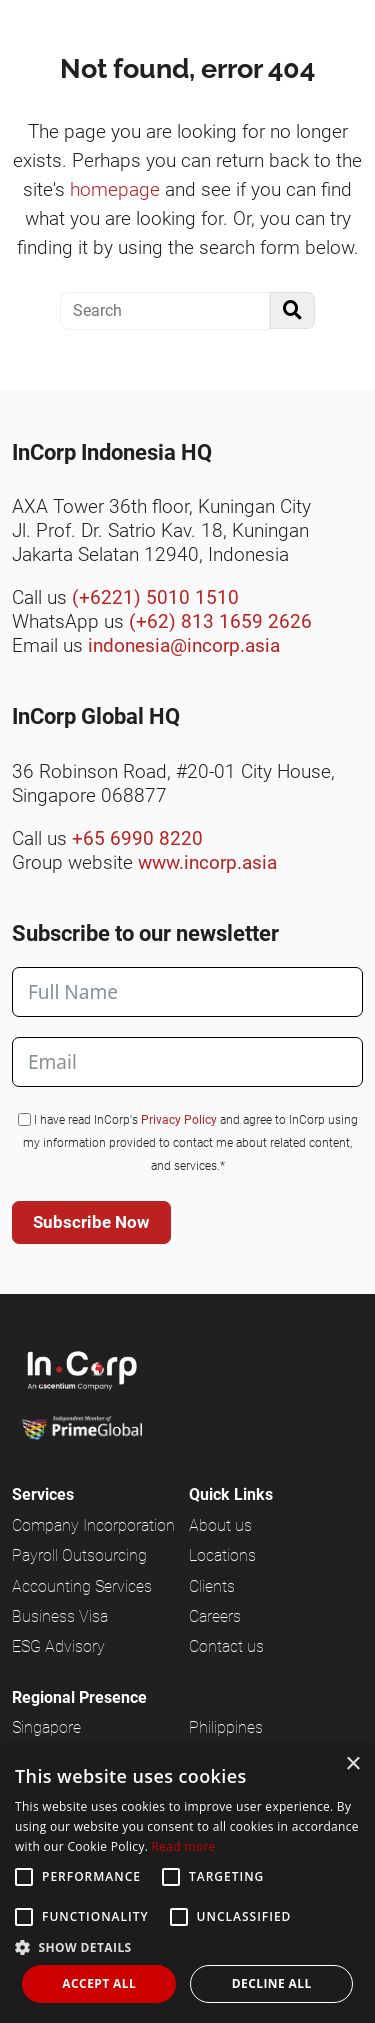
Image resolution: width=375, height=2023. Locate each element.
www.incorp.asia (207, 862)
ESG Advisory (58, 1646)
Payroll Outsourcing (79, 1555)
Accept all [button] (99, 1983)
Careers (215, 1616)
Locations (222, 1555)
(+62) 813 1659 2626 (220, 621)
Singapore (46, 1727)
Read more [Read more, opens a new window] (184, 1846)
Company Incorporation (93, 1525)
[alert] (187, 1883)
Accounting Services (82, 1586)
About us (220, 1525)
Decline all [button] (272, 1983)
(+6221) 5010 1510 (155, 597)
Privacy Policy (179, 1120)
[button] (187, 1947)
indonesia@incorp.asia (184, 645)
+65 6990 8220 (137, 838)
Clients (212, 1586)
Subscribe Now (91, 1222)
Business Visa (60, 1616)
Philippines (226, 1727)
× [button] (352, 1764)
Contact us (226, 1646)
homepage (115, 189)
